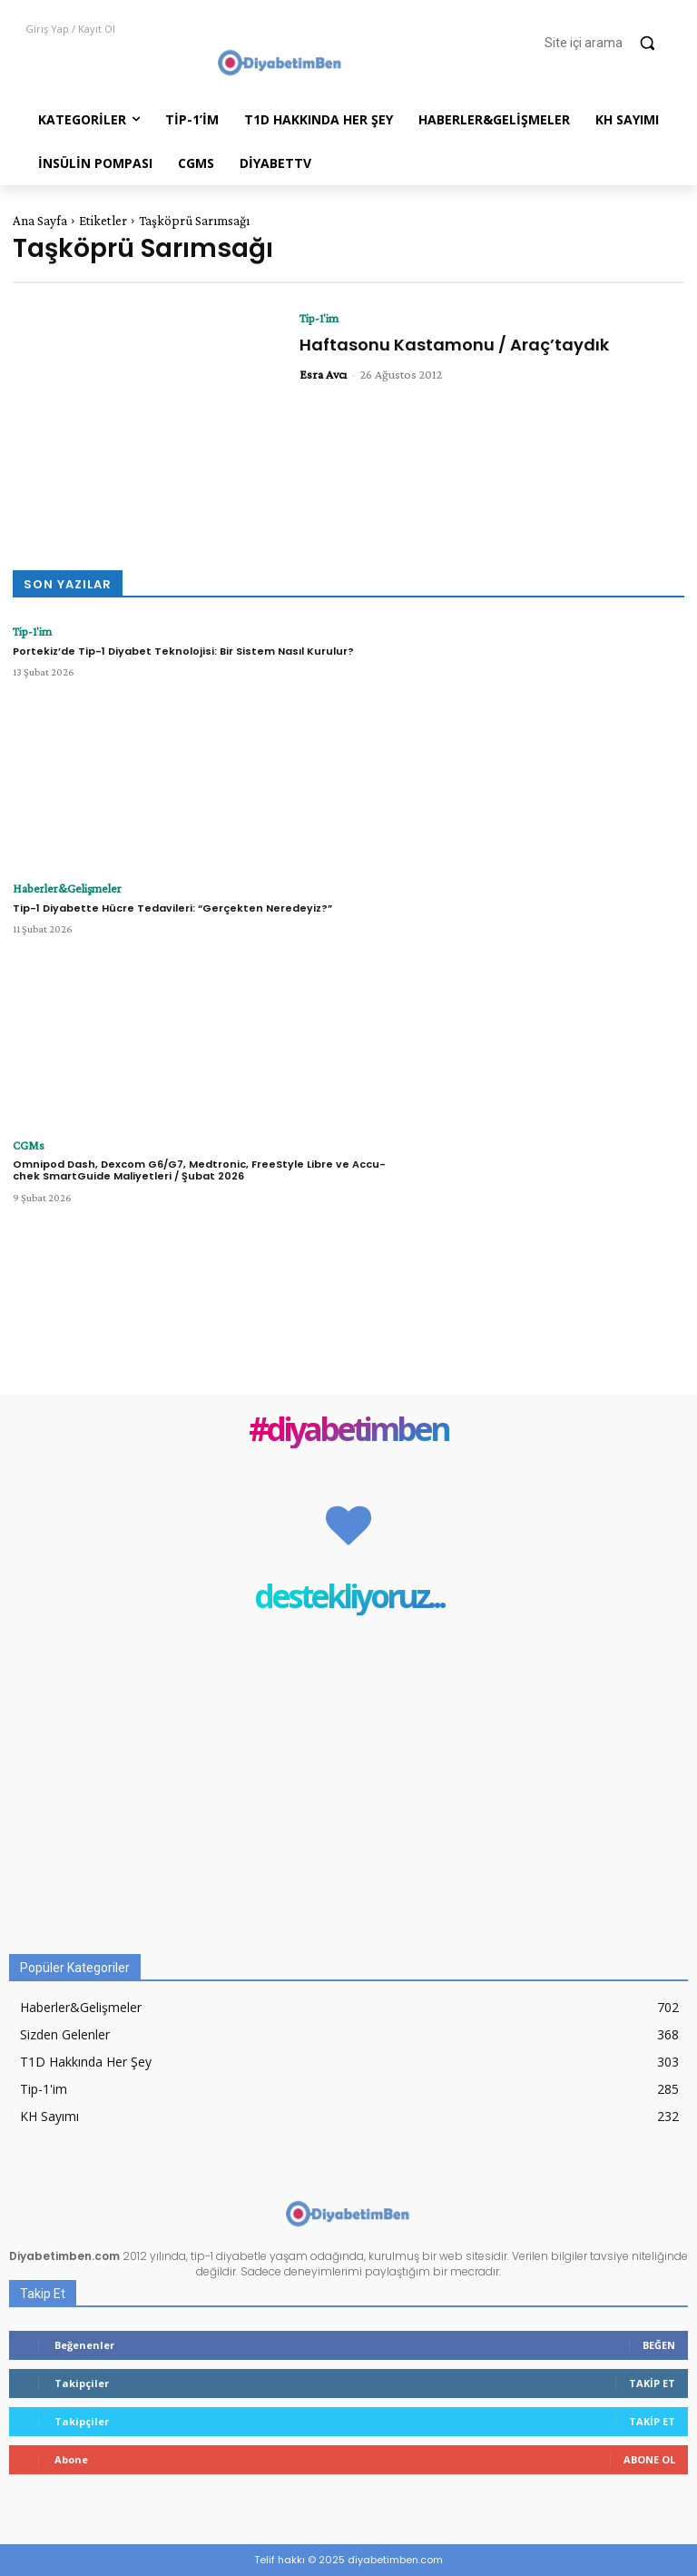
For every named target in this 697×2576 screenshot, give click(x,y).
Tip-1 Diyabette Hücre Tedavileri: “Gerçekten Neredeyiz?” (172, 906)
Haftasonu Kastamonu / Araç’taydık (454, 344)
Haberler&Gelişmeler (58, 888)
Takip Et (652, 2383)
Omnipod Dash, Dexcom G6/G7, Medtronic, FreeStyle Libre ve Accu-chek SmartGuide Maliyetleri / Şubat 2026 (199, 1169)
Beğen (659, 2345)
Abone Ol (649, 2459)
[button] (608, 42)
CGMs (26, 1145)
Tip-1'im (319, 317)
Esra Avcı (323, 374)
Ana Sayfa (40, 220)
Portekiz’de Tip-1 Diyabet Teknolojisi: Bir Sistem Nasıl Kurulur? (183, 649)
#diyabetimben (348, 1430)
